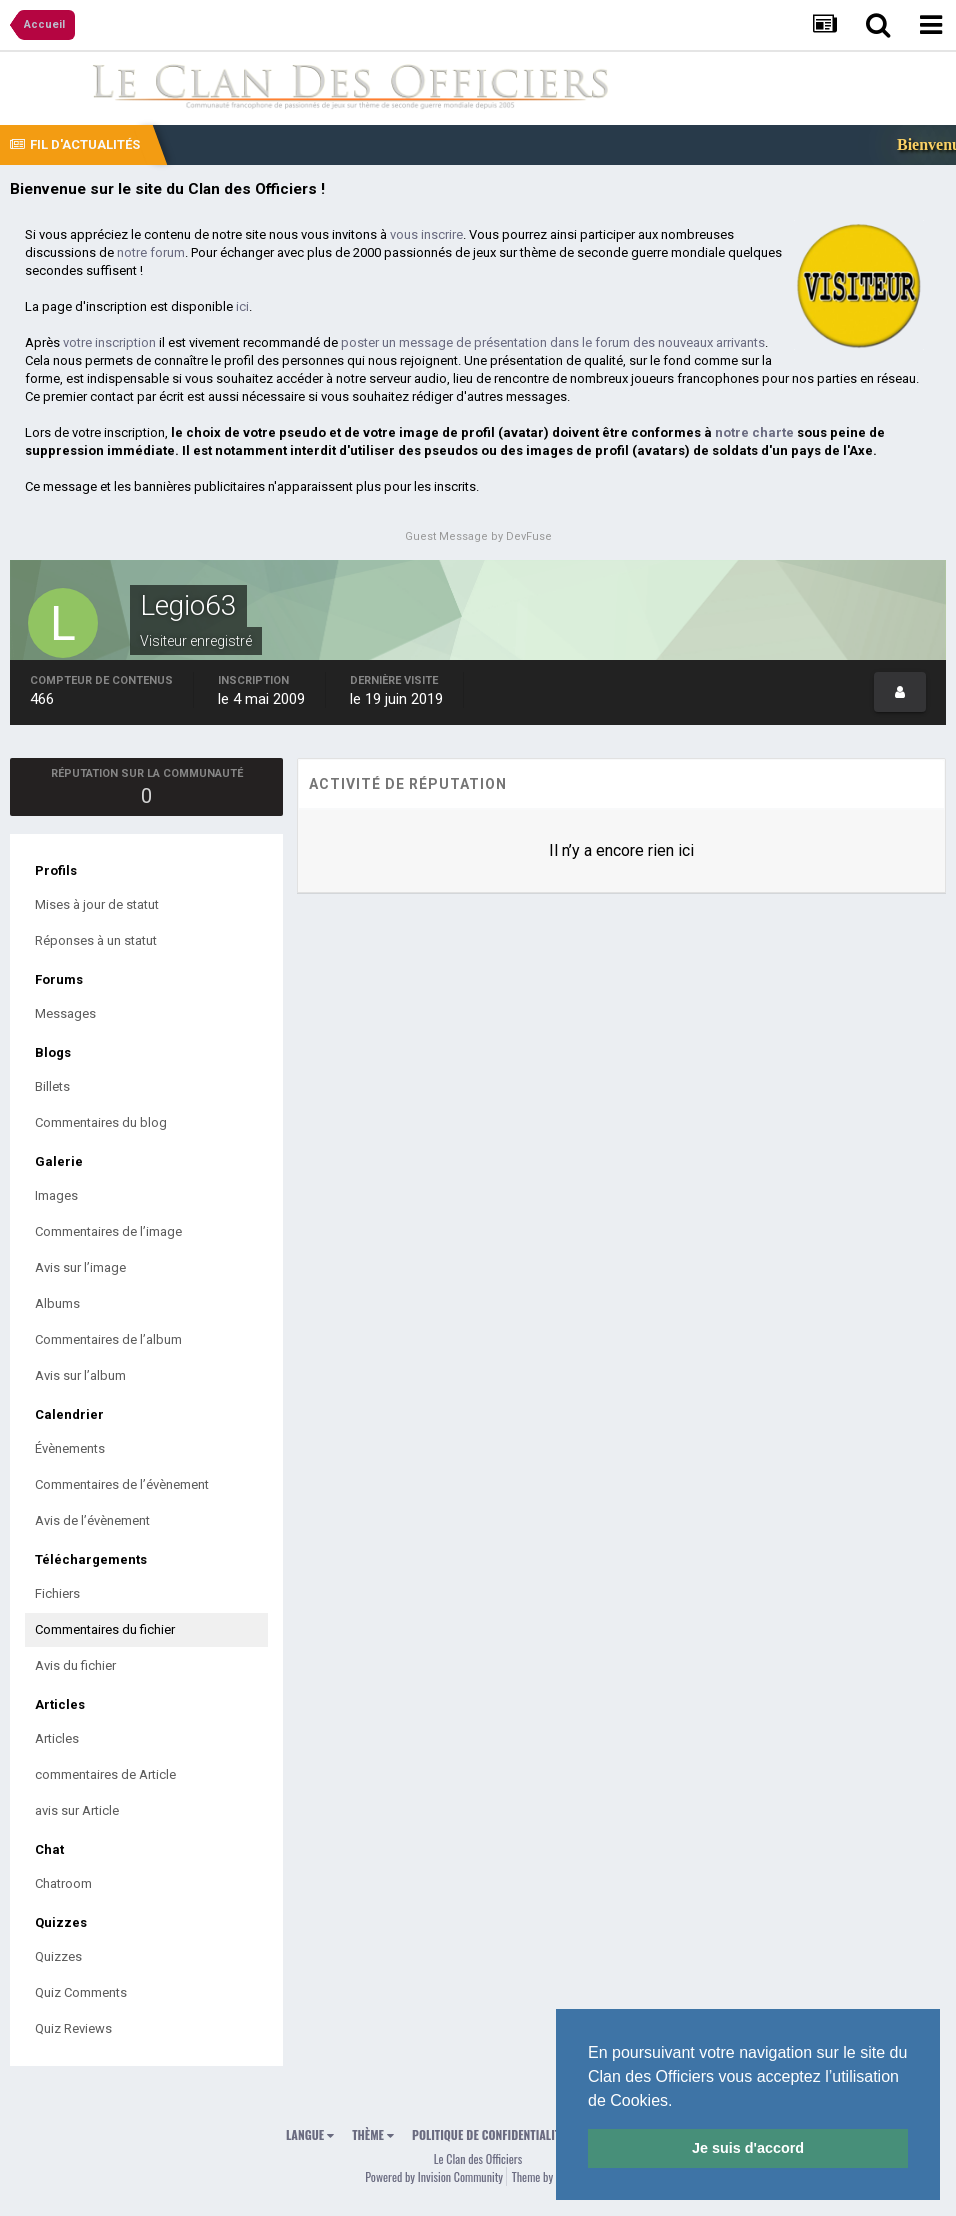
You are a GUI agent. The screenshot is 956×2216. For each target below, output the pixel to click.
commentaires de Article (105, 1774)
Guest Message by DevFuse (478, 536)
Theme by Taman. (549, 2176)
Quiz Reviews (73, 2028)
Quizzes (58, 1956)
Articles (57, 1738)
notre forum (151, 252)
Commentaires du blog (101, 1122)
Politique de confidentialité (488, 2134)
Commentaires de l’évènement (122, 1484)
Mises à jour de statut (97, 904)
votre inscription (109, 342)
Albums (57, 1303)
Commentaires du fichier (105, 1629)
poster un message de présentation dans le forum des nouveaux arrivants (553, 342)
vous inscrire (426, 234)
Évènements (70, 1448)
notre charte (754, 432)
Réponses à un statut (96, 940)
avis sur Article (77, 1810)
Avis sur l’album (80, 1375)
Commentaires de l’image (108, 1231)
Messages (65, 1013)
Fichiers (57, 1593)
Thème (373, 2134)
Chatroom (63, 1883)
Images (56, 1195)
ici (242, 306)
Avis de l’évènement (92, 1520)
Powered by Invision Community (434, 2176)
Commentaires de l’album (108, 1339)
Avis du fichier (75, 1665)
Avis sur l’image (80, 1267)
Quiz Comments (81, 1992)
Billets (52, 1086)
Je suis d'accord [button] (748, 2148)
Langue (310, 2134)
